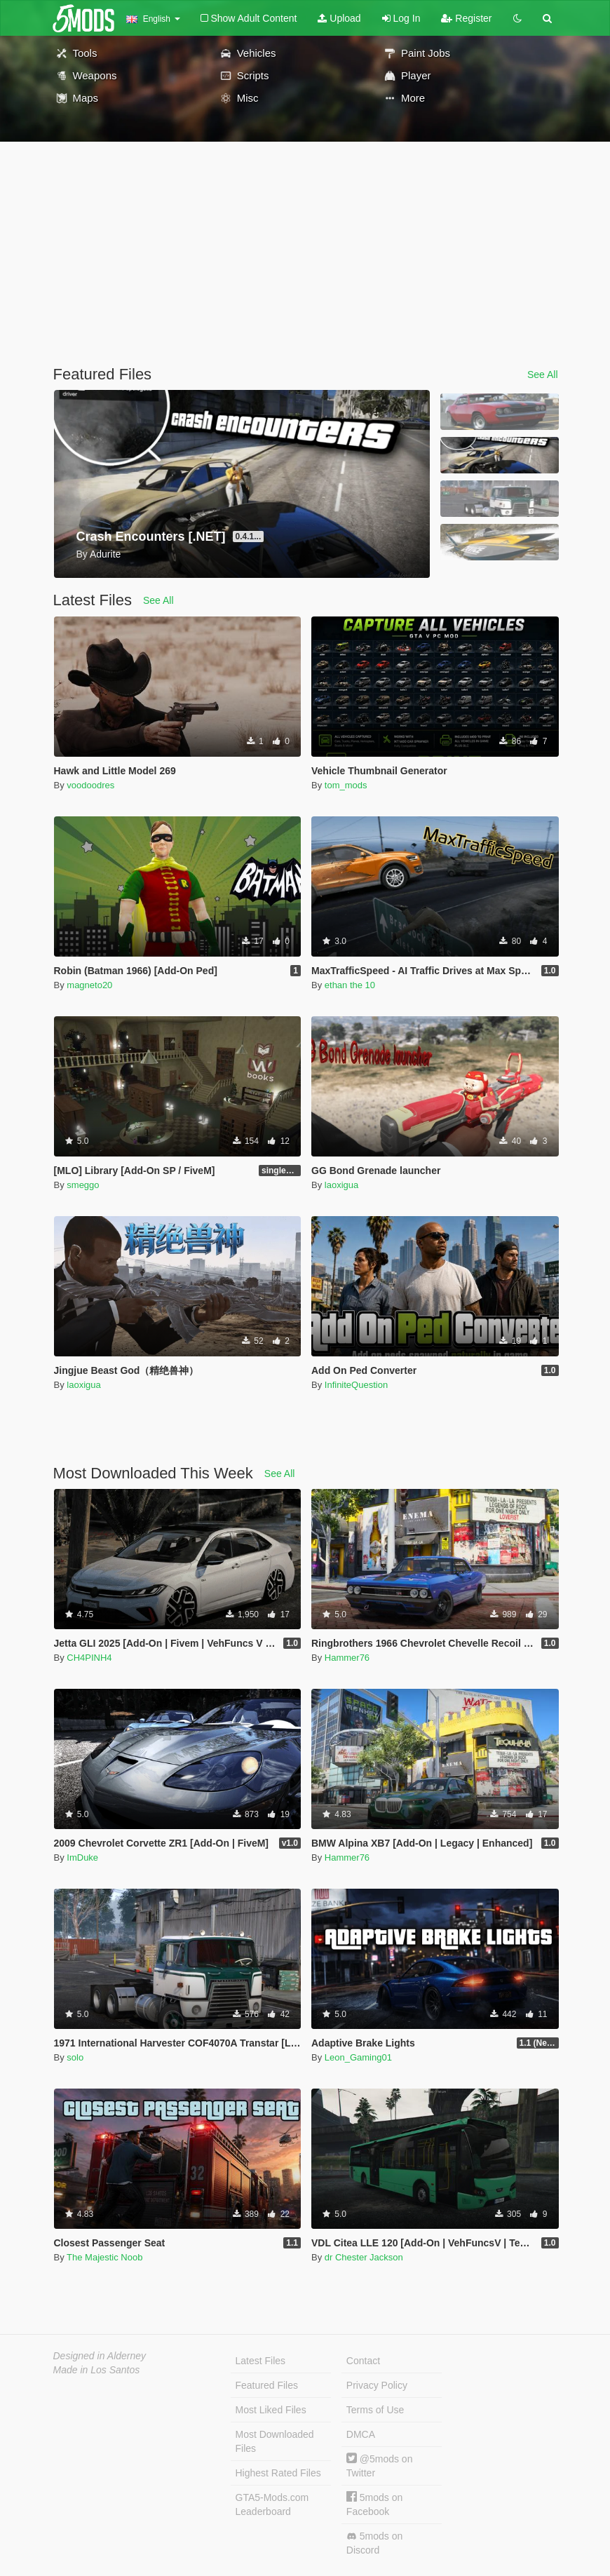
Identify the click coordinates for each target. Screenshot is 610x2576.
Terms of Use (375, 2409)
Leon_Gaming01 (358, 2057)
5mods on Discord (374, 2543)
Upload (339, 18)
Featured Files (267, 2385)
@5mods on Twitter (379, 2466)
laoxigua (341, 1185)
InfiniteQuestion (356, 1385)
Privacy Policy (376, 2385)
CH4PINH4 (89, 1657)
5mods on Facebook (374, 2504)
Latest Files (261, 2360)
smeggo (83, 1185)
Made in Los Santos (96, 2369)
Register (466, 18)
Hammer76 (347, 1657)
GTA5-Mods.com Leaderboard (272, 2504)
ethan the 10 (350, 985)
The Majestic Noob (104, 2257)
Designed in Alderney (100, 2355)
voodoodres (90, 785)
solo (75, 2057)
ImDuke (82, 1857)
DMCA (360, 2434)
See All (542, 374)
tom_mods (346, 785)
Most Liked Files (271, 2409)
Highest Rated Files (278, 2473)
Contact (363, 2360)
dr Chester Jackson (364, 2257)
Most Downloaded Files (275, 2441)
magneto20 (89, 985)
